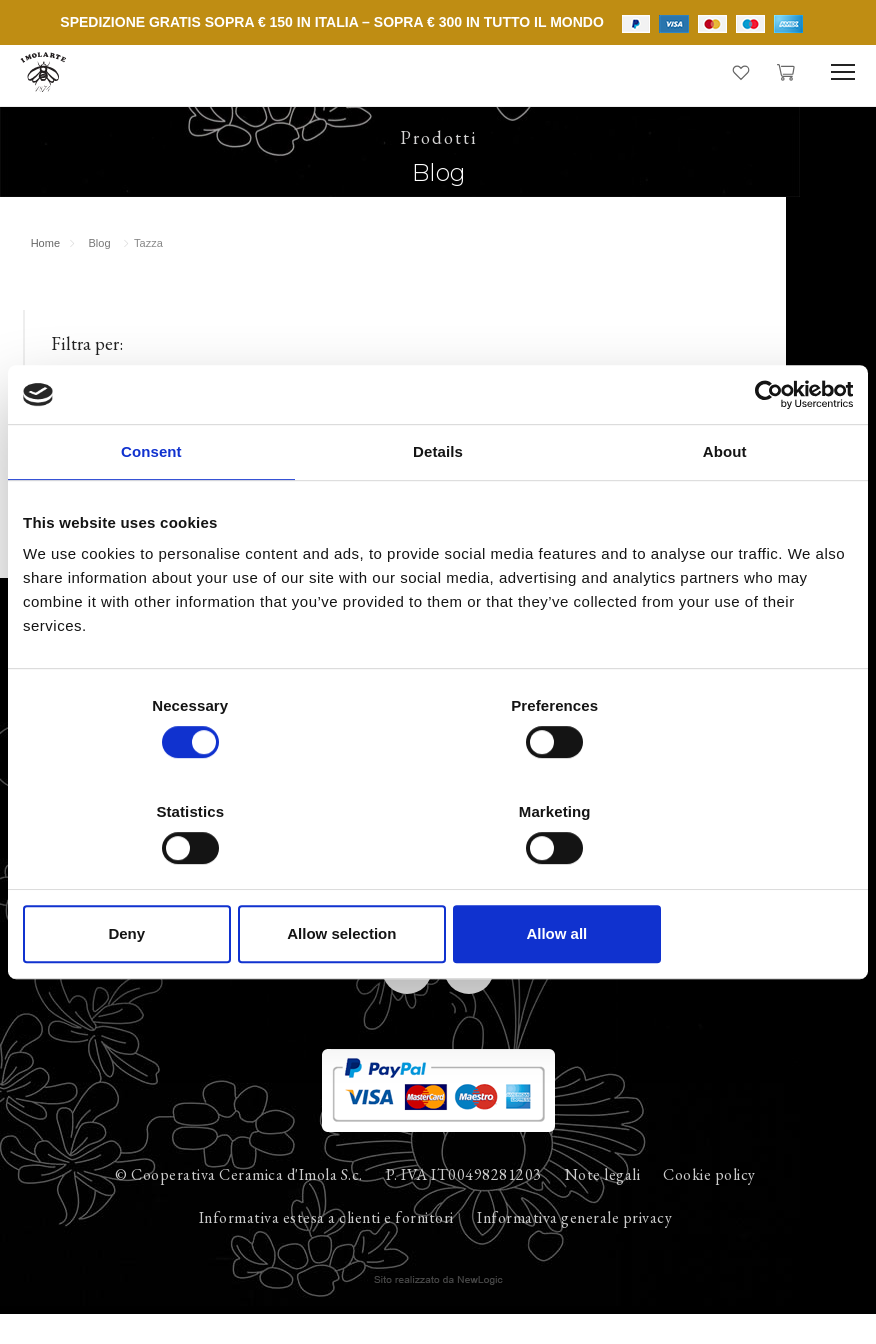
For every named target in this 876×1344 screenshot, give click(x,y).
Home (47, 257)
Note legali (603, 1202)
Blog (102, 257)
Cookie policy (709, 1202)
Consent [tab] (151, 505)
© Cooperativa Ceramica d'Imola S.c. (239, 1202)
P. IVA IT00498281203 (464, 1202)
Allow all (717, 880)
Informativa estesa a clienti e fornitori (326, 1245)
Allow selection (437, 880)
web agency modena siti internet (438, 1308)
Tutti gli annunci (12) (112, 407)
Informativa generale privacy (574, 1245)
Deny (158, 880)
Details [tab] (438, 505)
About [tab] (725, 505)
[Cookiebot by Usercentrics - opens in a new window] (765, 448)
